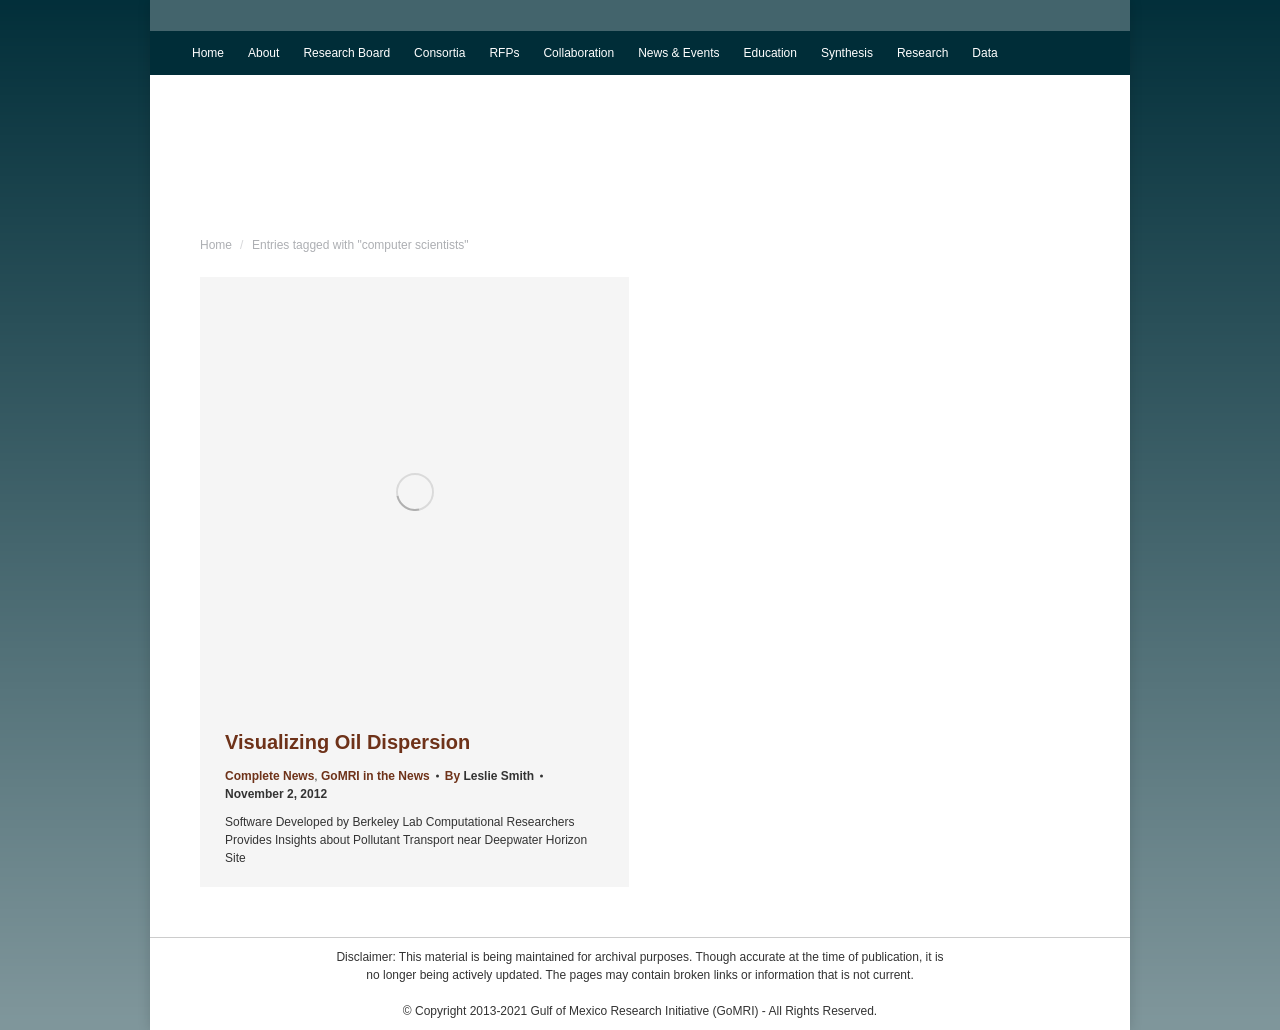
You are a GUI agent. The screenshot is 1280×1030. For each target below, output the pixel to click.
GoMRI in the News (375, 776)
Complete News (269, 776)
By (489, 776)
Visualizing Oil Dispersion (347, 742)
